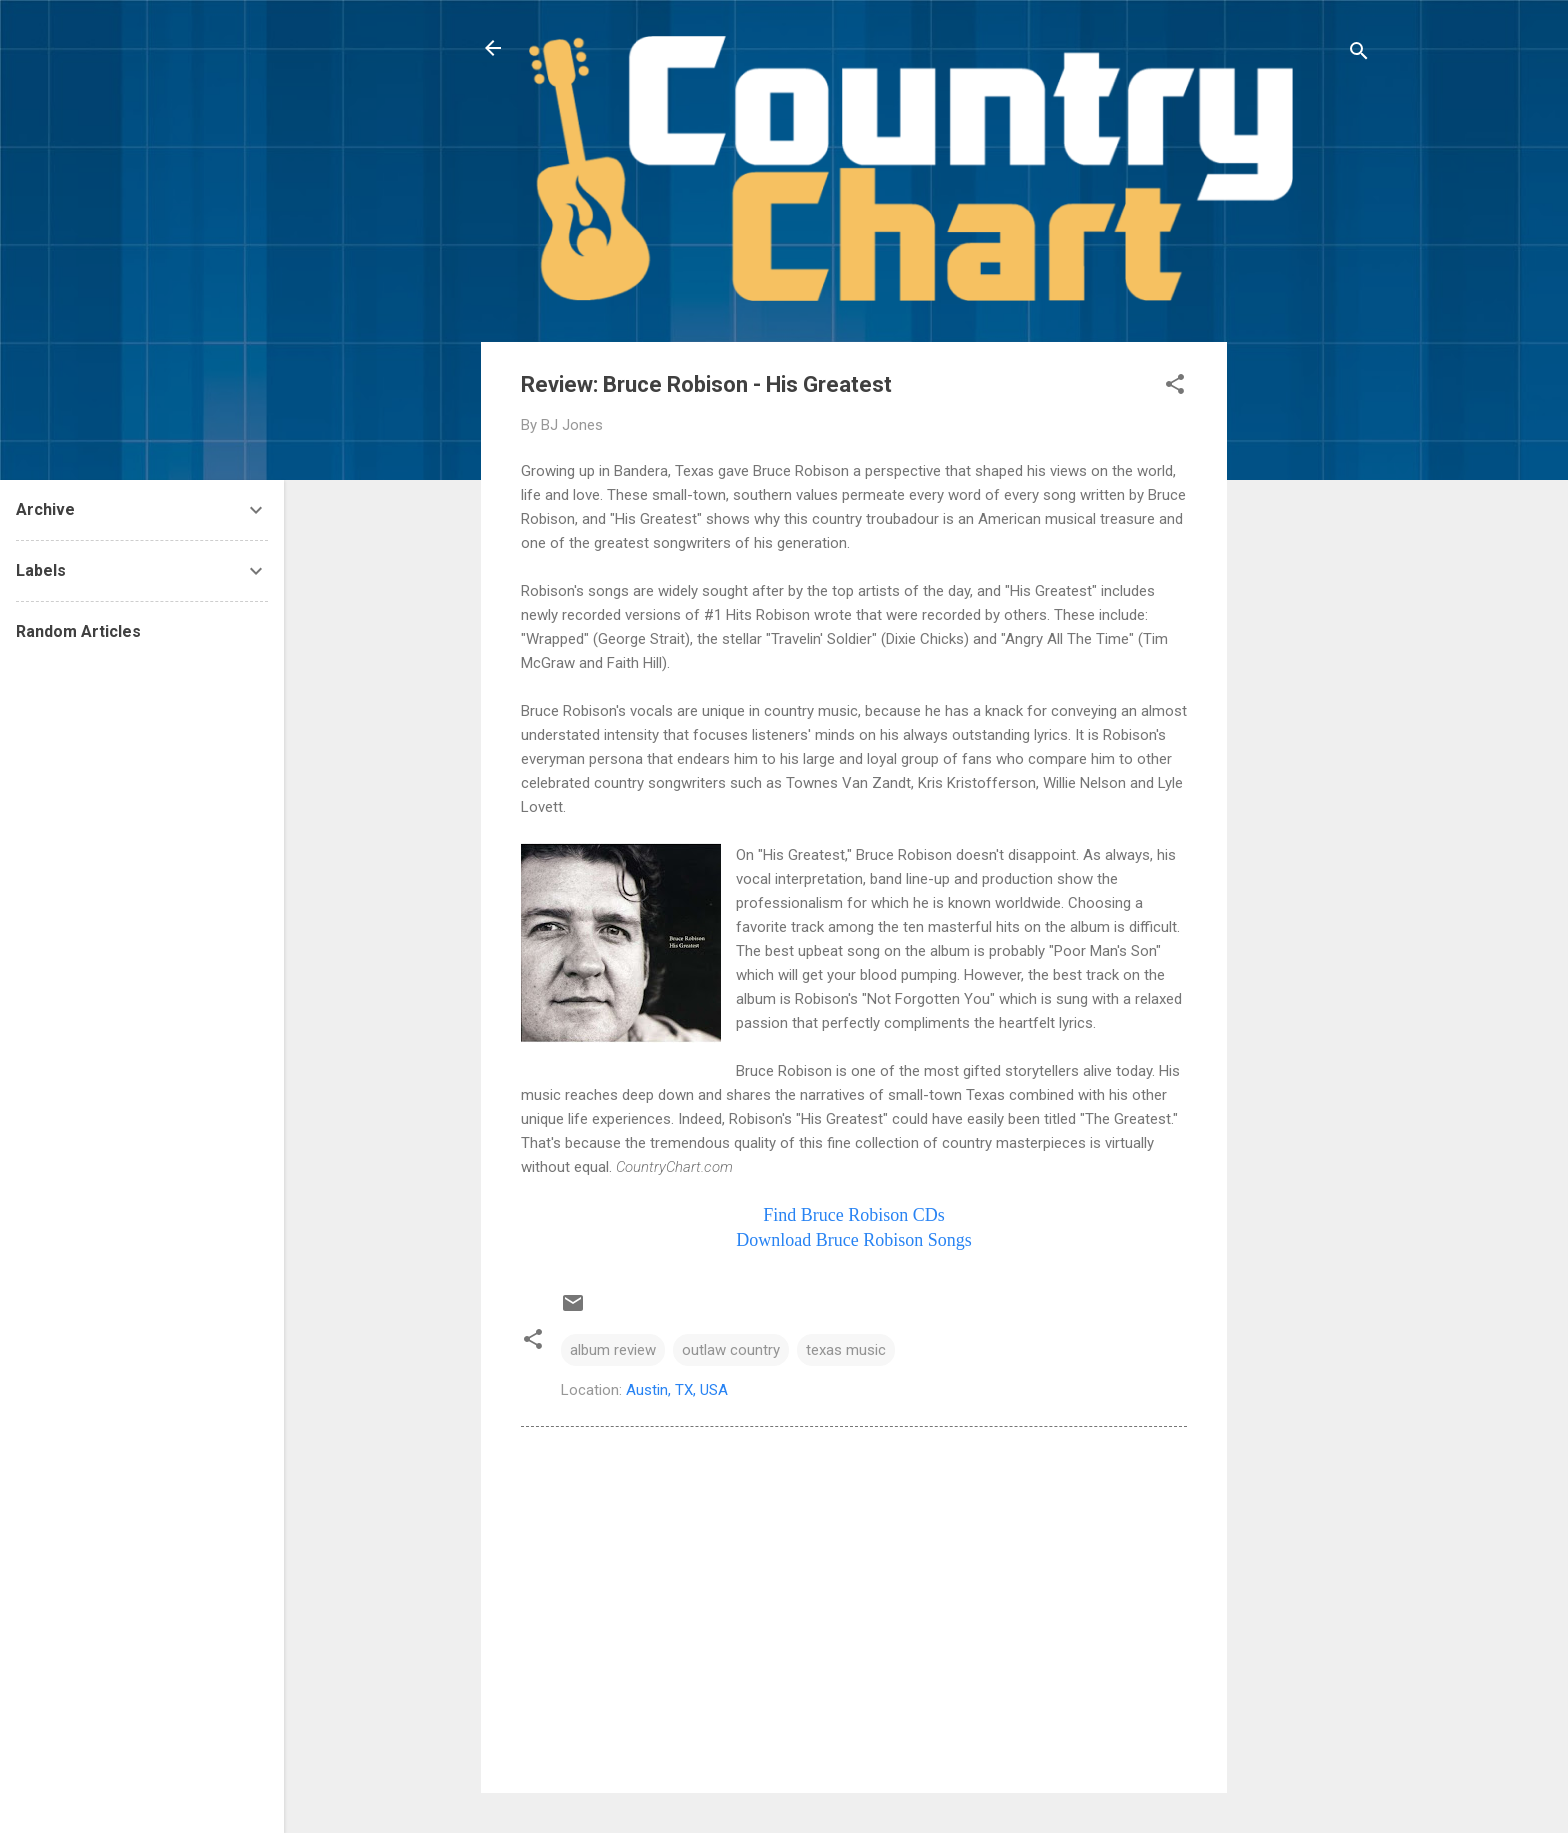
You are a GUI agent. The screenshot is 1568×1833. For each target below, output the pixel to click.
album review (613, 1350)
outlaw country (731, 1350)
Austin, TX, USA (677, 1390)
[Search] (1359, 54)
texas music (846, 1350)
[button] (1175, 387)
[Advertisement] (1307, 642)
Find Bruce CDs (854, 1215)
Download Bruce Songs (854, 1240)
